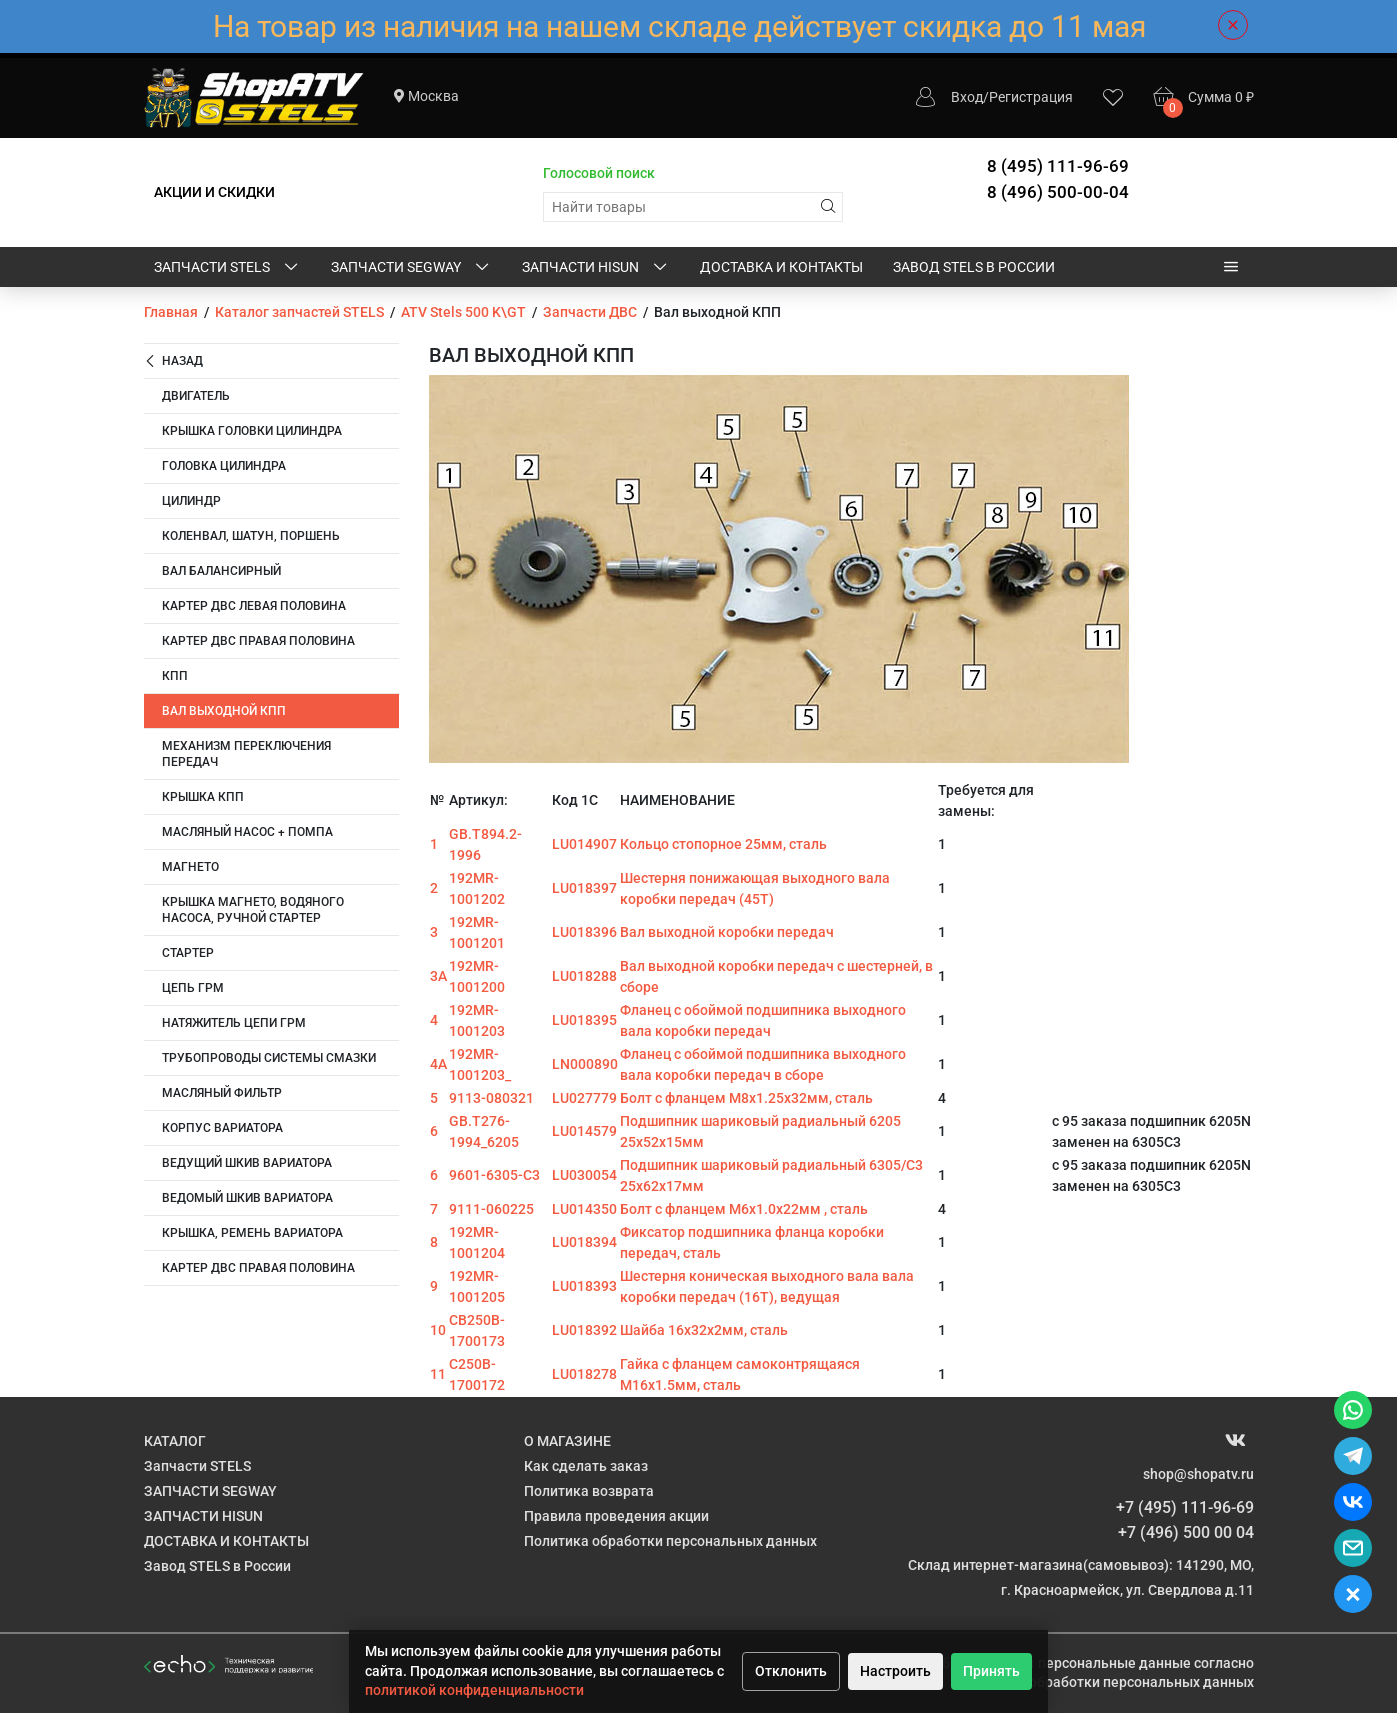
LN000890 (585, 1064)
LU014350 (584, 1209)
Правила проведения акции (616, 1516)
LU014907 (584, 844)
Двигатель (196, 396)
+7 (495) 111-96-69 (1185, 1507)
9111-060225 (491, 1209)
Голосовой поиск (599, 173)
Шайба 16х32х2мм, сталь (704, 1330)
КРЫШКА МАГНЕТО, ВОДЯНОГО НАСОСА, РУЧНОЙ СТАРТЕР (253, 910)
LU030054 (584, 1175)
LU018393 (584, 1286)
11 (438, 1374)
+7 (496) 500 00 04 (1186, 1532)
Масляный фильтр (222, 1093)
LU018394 (584, 1242)
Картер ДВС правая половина (258, 641)
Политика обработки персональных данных (670, 1541)
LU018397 (584, 888)
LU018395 (584, 1020)
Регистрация (1031, 97)
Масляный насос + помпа (247, 832)
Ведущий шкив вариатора (247, 1163)
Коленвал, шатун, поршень (251, 536)
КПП (175, 676)
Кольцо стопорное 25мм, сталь (723, 844)
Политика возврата (589, 1491)
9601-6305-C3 (494, 1175)
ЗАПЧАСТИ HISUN (596, 268)
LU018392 (584, 1330)
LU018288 (584, 976)
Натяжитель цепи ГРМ (234, 1023)
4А (438, 1064)
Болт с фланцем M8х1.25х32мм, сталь (746, 1098)
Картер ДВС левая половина (254, 606)
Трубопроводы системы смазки (269, 1058)
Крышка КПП (203, 797)
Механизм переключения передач (246, 754)
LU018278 (584, 1374)
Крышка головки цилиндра (252, 431)
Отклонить (791, 1671)
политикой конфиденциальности (474, 1690)
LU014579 (584, 1131)
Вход (967, 97)
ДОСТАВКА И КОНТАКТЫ (781, 267)
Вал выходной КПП (224, 711)
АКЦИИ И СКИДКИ (214, 192)
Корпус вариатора (222, 1128)
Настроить (895, 1671)
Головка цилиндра (224, 466)
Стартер (188, 953)
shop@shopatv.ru (1198, 1474)
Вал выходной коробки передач (727, 932)
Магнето (190, 867)
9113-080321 (491, 1098)
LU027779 (584, 1098)
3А (438, 976)
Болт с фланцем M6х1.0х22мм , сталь (744, 1209)
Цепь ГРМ (193, 988)
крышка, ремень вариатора (252, 1233)
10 (438, 1330)
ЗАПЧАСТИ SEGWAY (411, 268)
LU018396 (584, 932)
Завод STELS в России (974, 267)
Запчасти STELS (227, 268)
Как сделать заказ (586, 1466)
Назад (173, 361)
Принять (991, 1671)
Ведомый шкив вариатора (247, 1198)
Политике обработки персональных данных (1107, 1682)
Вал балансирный (221, 571)
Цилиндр (191, 501)
